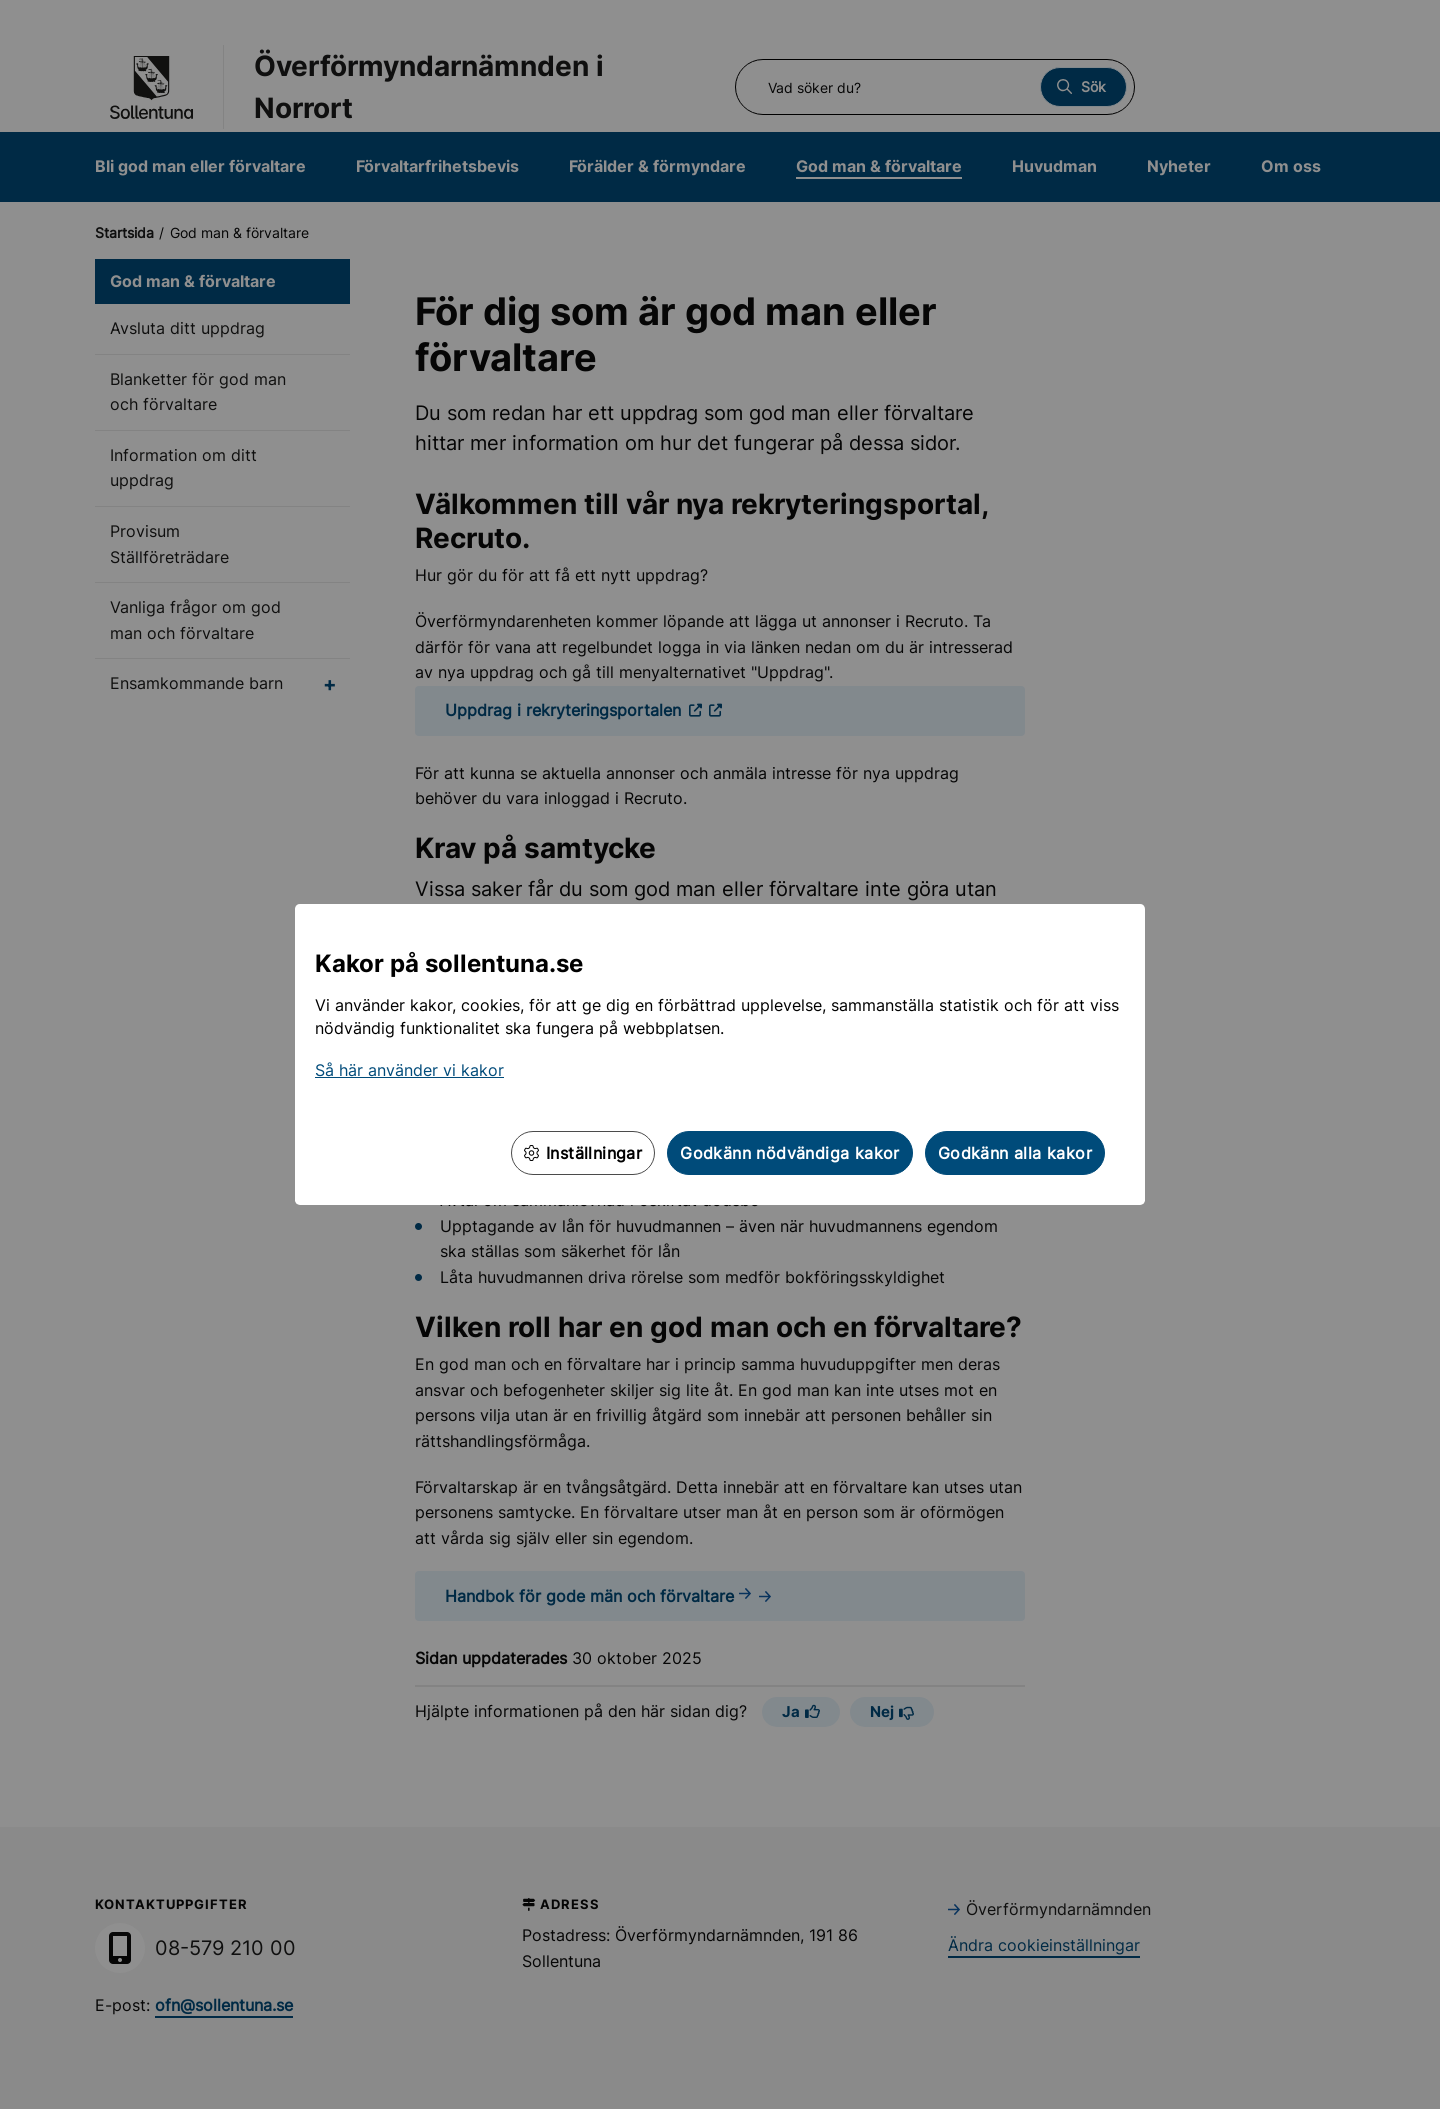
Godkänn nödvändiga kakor (790, 1153)
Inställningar (583, 1153)
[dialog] (720, 1054)
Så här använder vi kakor (409, 1070)
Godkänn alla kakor (1015, 1153)
